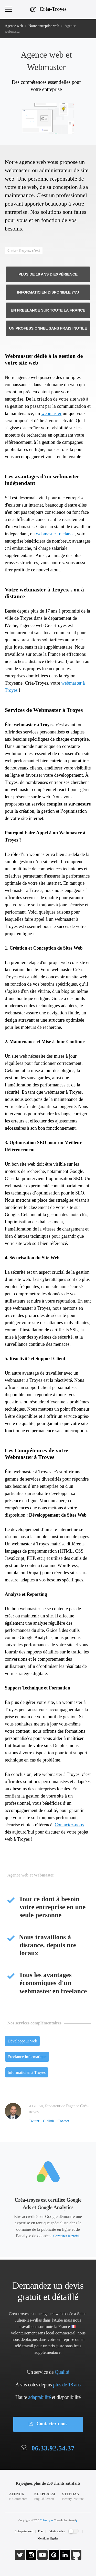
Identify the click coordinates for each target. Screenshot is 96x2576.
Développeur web (22, 2041)
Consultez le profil (66, 2236)
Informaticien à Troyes (27, 2072)
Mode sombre (57, 2531)
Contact (63, 2121)
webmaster (51, 413)
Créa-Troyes (53, 9)
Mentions (48, 2538)
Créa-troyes (46, 2520)
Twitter (34, 2121)
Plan (40, 2531)
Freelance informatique (27, 2057)
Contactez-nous (69, 1824)
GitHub (48, 2121)
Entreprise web (24, 2531)
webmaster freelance (55, 533)
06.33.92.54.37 (53, 2448)
